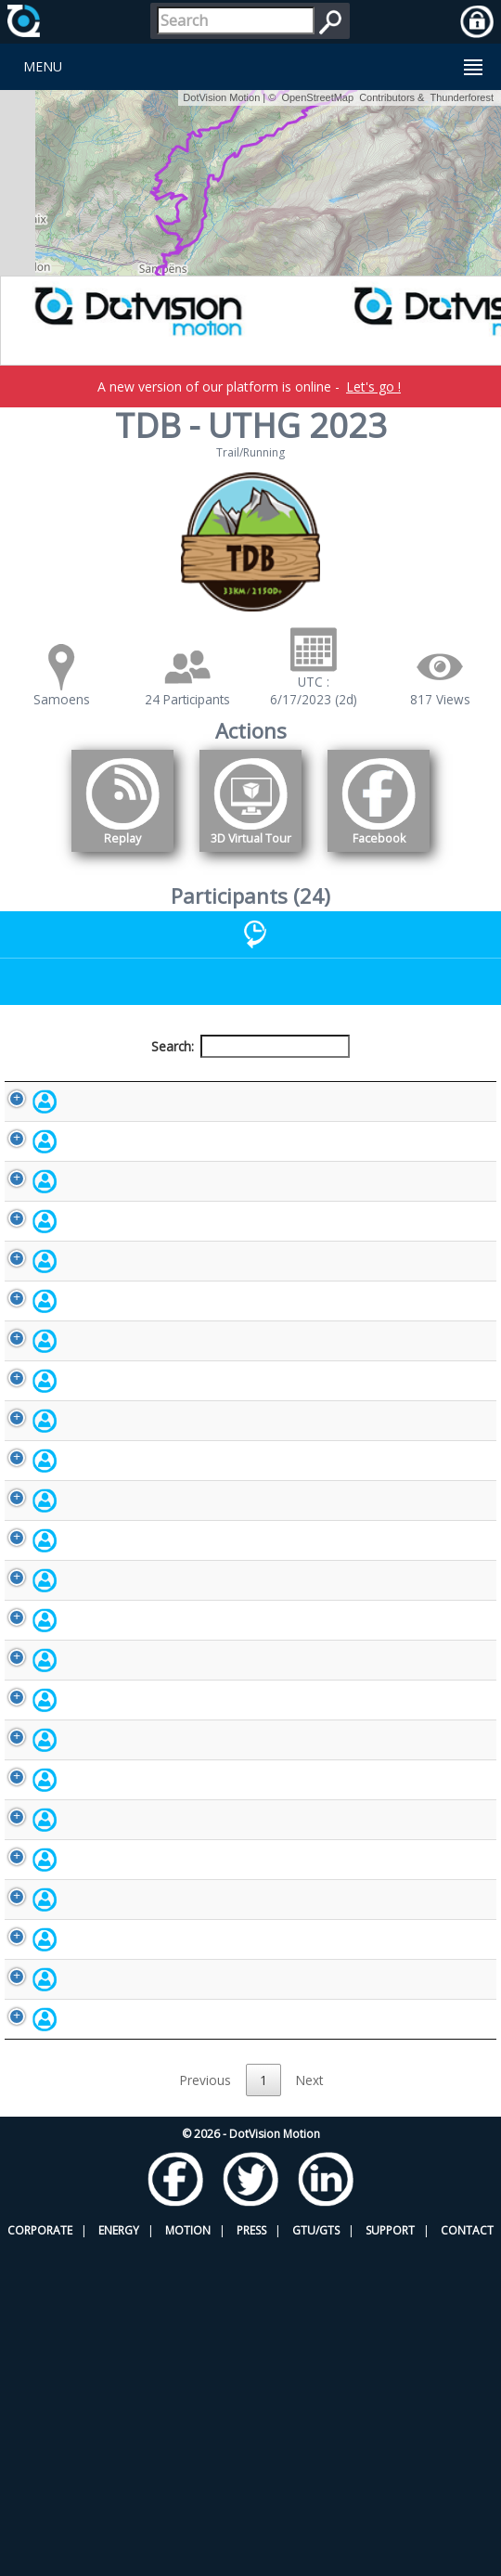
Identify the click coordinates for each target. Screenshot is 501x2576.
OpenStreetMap (317, 97)
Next (309, 2408)
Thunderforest (462, 97)
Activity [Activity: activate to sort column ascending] (403, 1090)
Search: (250, 1046)
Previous (205, 2408)
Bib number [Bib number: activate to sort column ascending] (207, 1089)
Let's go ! (373, 386)
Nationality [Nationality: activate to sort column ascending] (303, 1090)
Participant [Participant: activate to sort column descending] (94, 1090)
